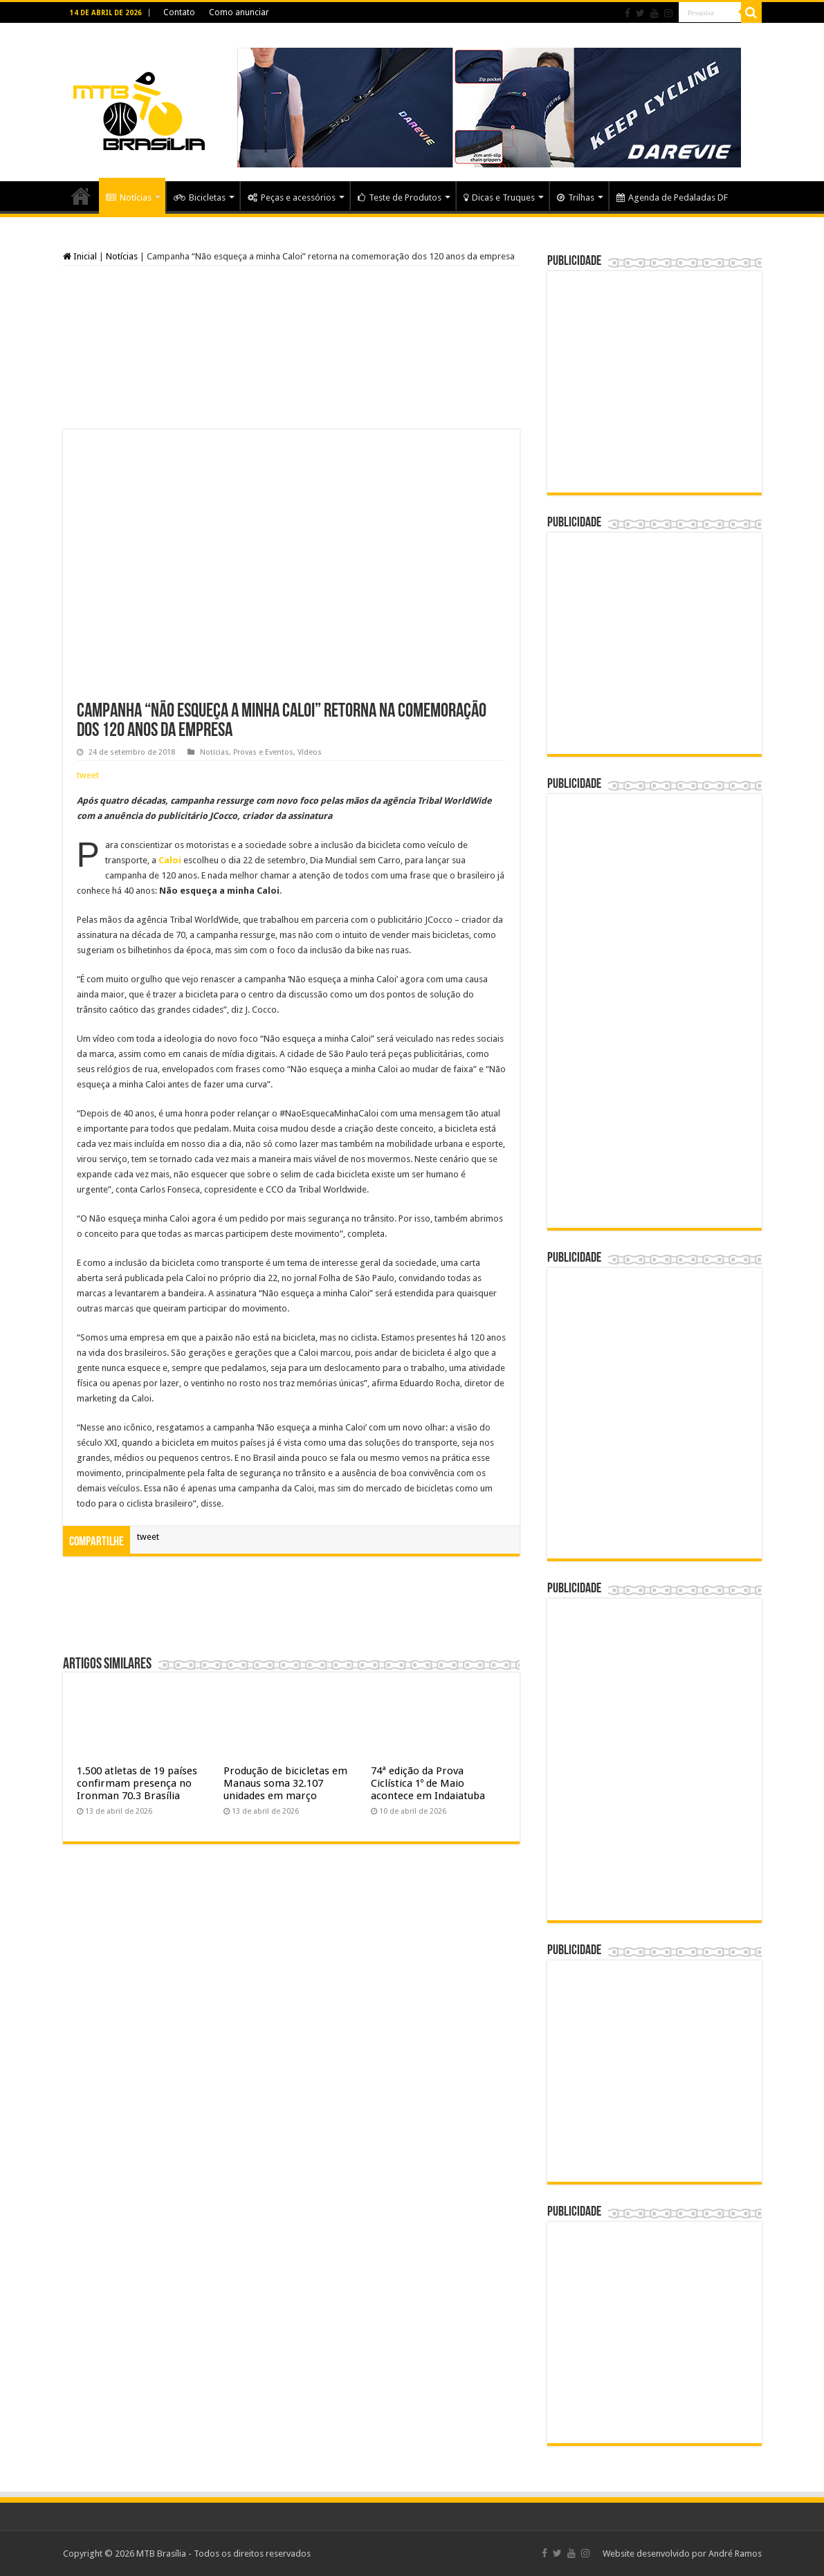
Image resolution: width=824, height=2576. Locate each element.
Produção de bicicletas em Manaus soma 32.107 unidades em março (285, 1783)
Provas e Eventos (263, 752)
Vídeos (309, 752)
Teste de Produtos (399, 197)
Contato (179, 12)
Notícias (129, 197)
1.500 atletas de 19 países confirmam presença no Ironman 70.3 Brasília (137, 1783)
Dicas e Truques (499, 197)
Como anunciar (239, 12)
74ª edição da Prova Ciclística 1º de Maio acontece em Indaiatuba (428, 1783)
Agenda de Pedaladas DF (672, 197)
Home (81, 195)
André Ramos (735, 2553)
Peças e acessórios (292, 197)
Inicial (80, 256)
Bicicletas (200, 197)
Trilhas (575, 197)
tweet (88, 775)
